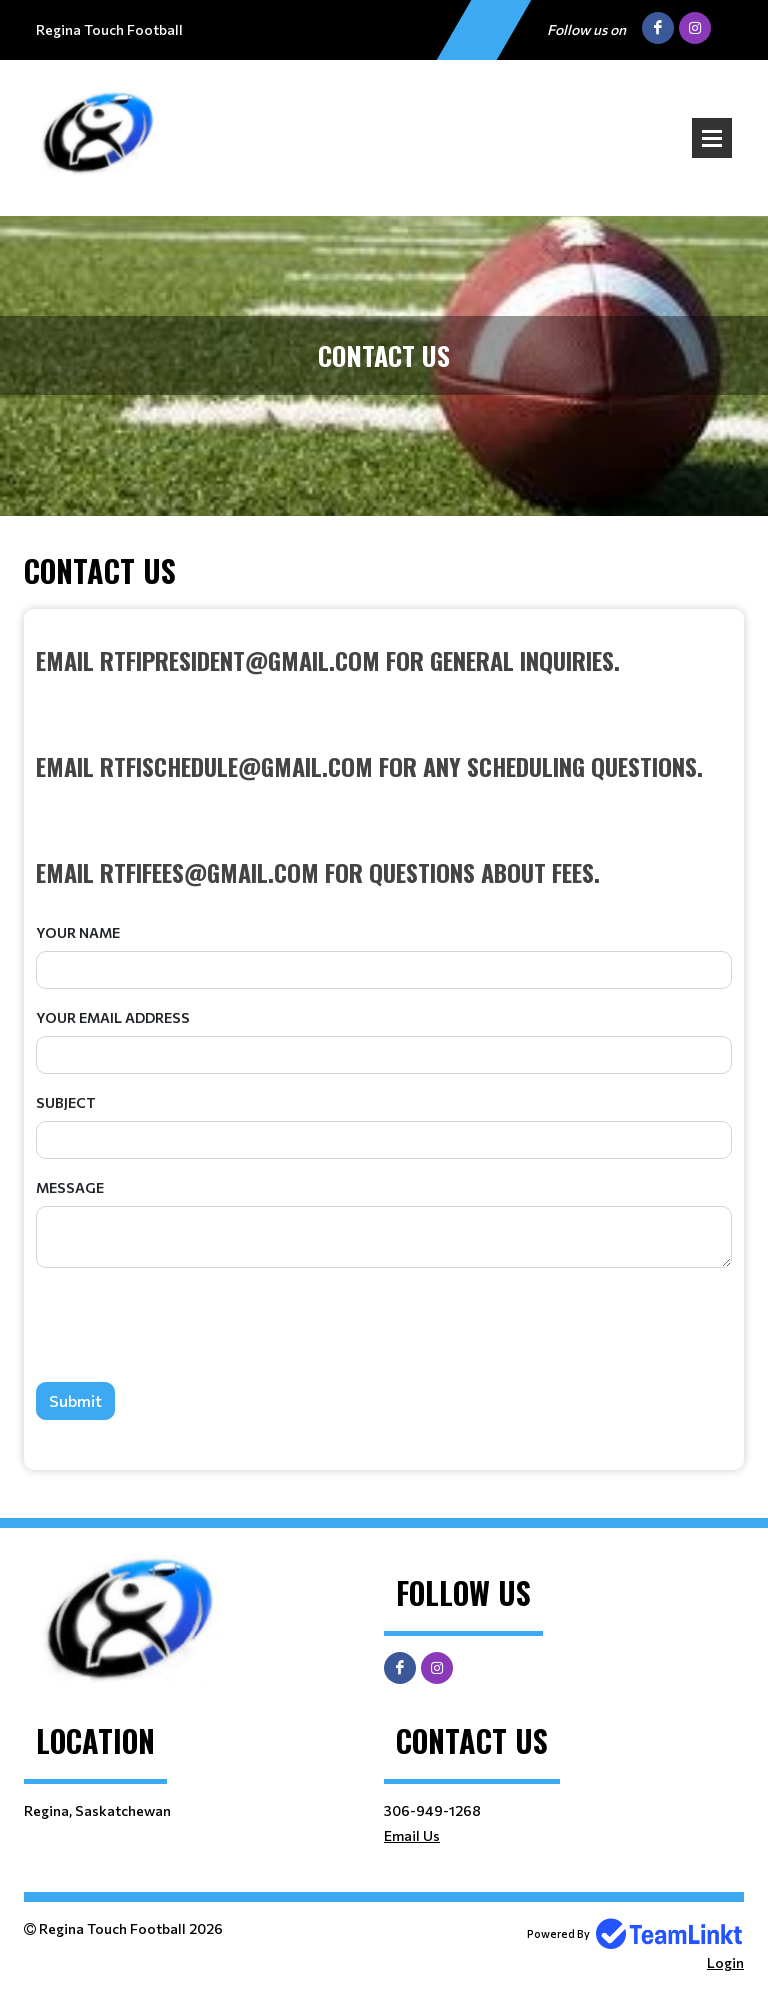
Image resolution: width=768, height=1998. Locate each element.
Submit (75, 1400)
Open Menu (712, 138)
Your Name (78, 932)
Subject (66, 1102)
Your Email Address (113, 1017)
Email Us (412, 1835)
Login (725, 1962)
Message (70, 1187)
